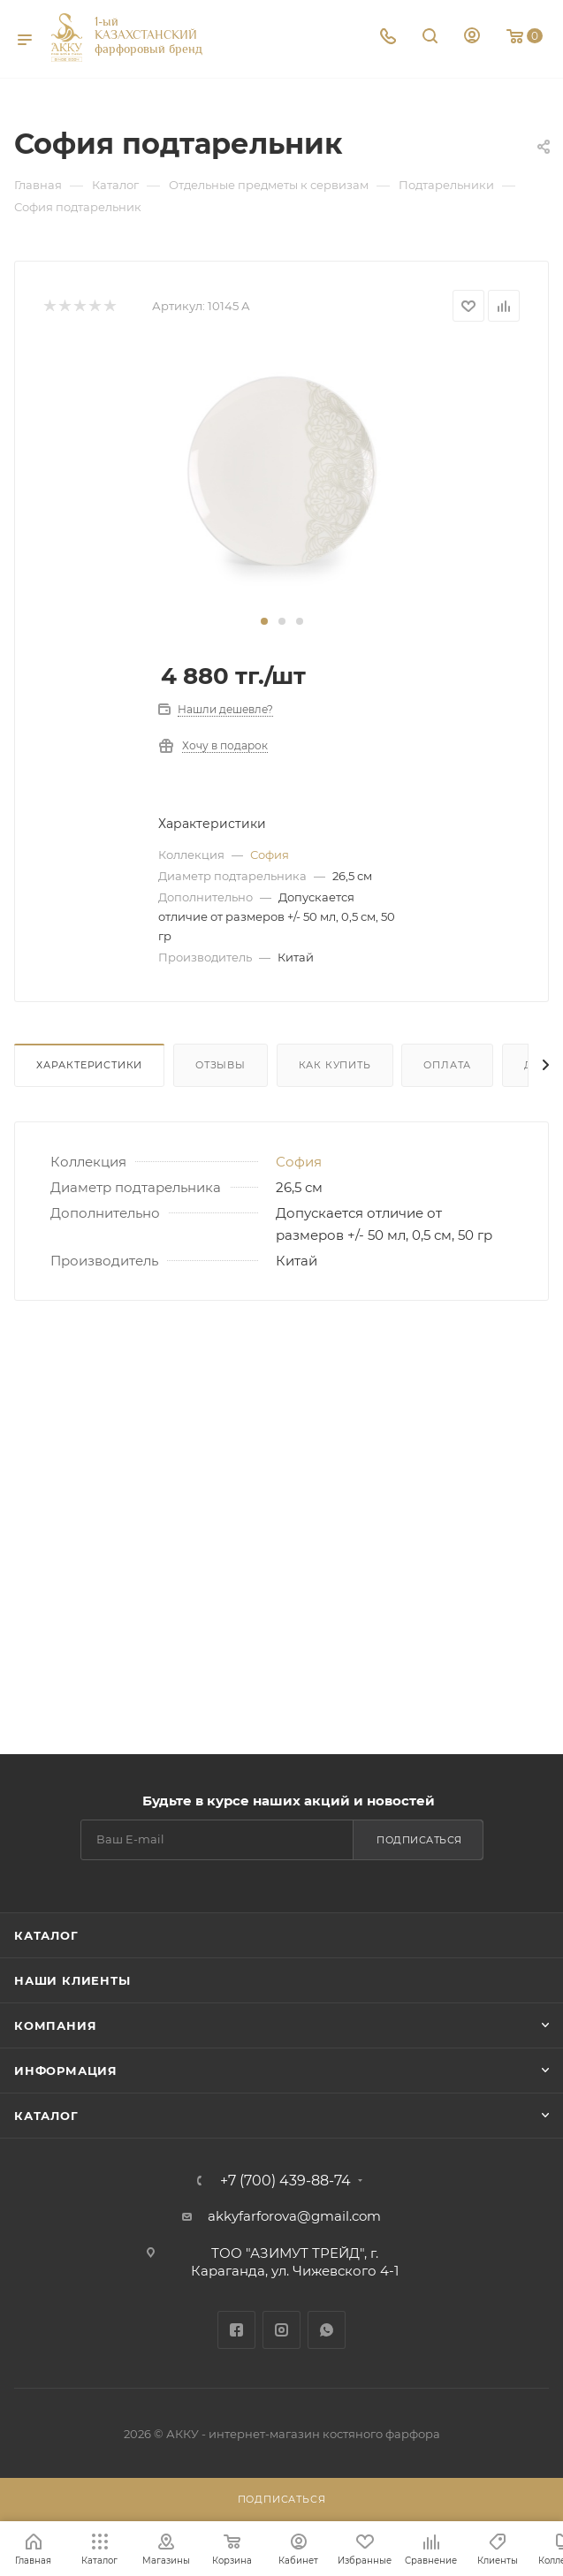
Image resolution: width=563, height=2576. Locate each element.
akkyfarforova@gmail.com (294, 2215)
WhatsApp (327, 2330)
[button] (264, 621)
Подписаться (419, 1840)
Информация (66, 2070)
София (269, 854)
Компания (55, 2025)
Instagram (281, 2330)
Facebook (236, 2330)
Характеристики (89, 1065)
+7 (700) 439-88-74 (285, 2181)
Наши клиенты (72, 1980)
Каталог (46, 1935)
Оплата (447, 1065)
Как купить (335, 1065)
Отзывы (220, 1065)
